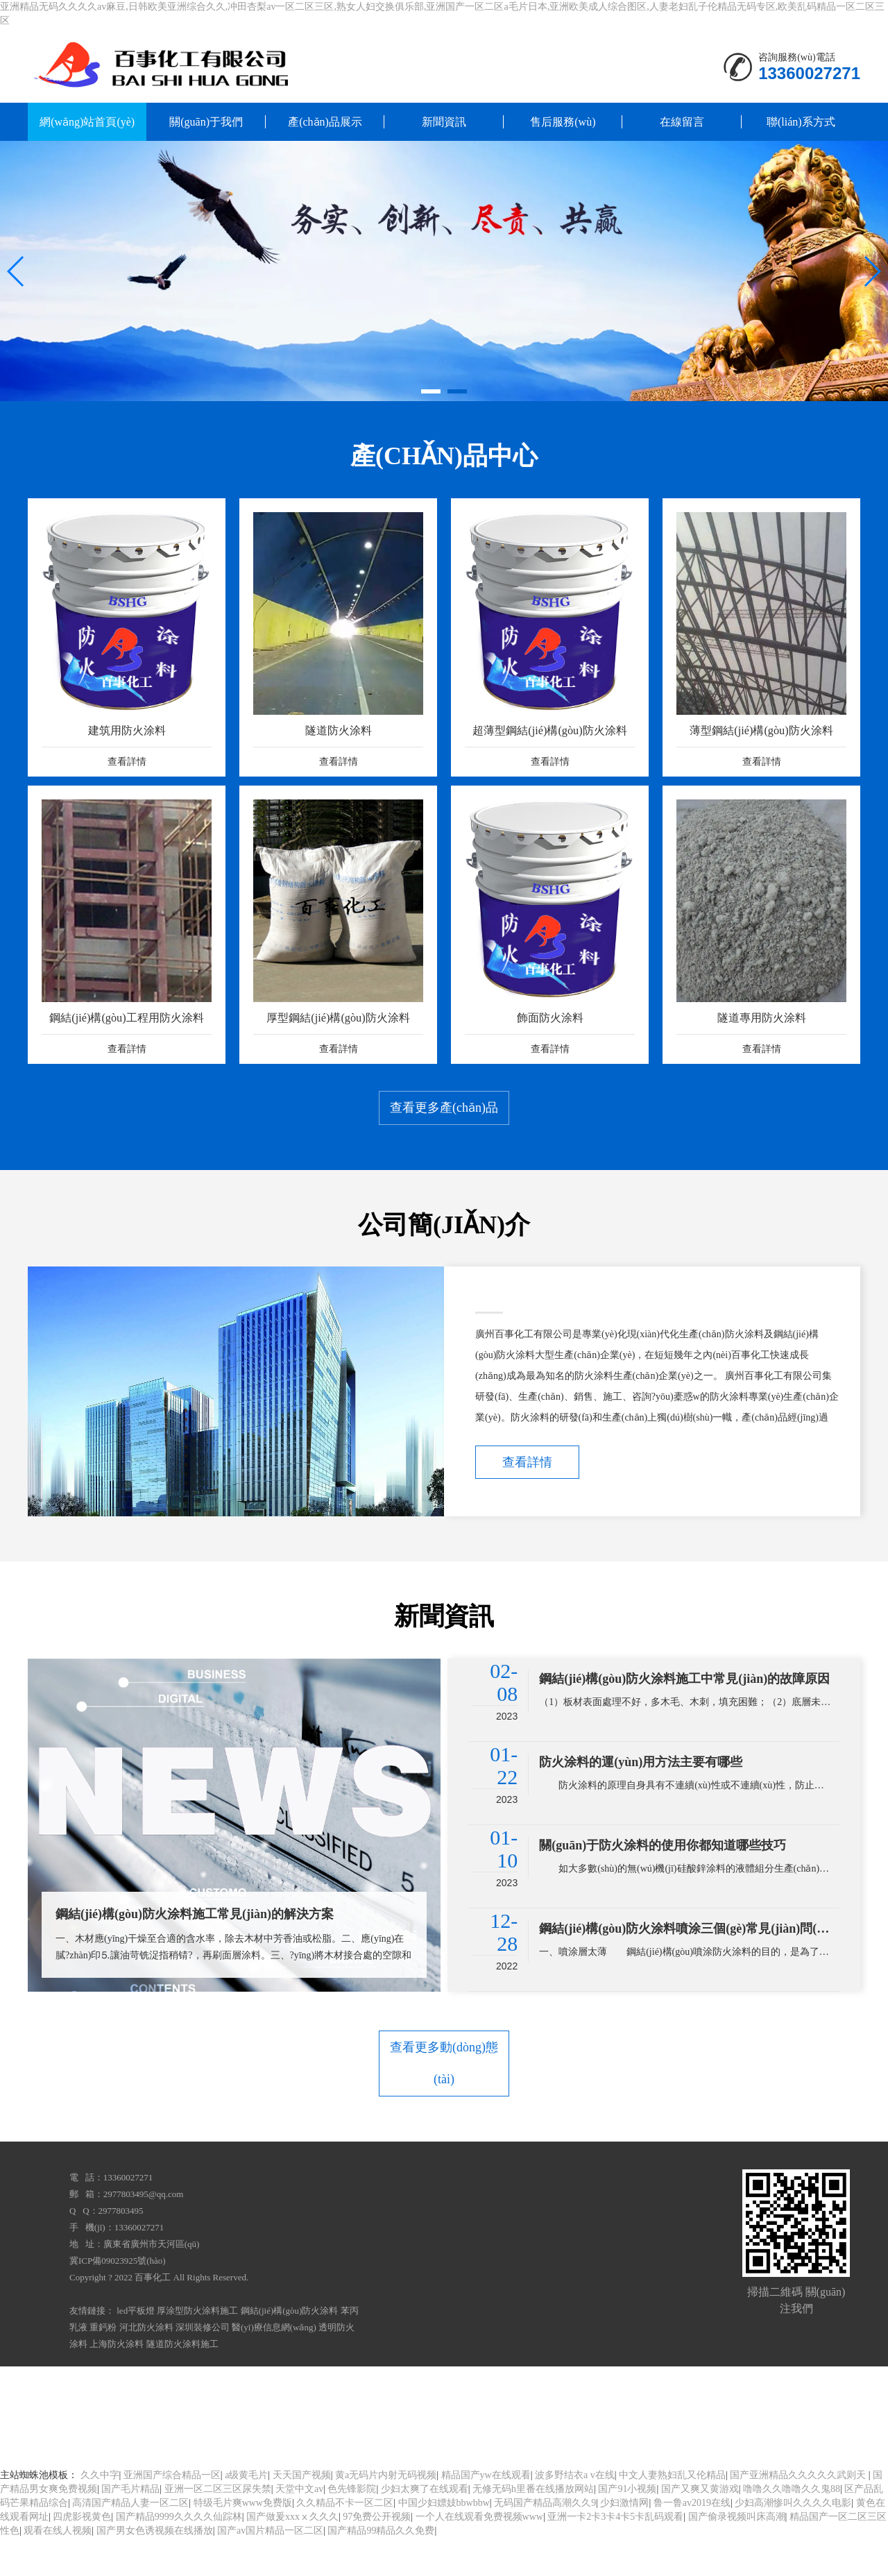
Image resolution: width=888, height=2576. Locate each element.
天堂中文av (299, 2527)
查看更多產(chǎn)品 (444, 1166)
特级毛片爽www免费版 (243, 2541)
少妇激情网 (624, 2541)
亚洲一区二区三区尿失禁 (217, 2527)
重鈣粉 (103, 2365)
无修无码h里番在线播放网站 (533, 2527)
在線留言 (682, 122)
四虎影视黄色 (82, 2555)
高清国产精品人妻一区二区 (130, 2541)
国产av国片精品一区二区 (270, 2569)
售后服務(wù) (562, 122)
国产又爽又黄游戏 (700, 2527)
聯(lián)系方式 (801, 122)
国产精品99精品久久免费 (380, 2569)
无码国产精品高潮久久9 (545, 2541)
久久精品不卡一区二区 (344, 2541)
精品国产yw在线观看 (486, 2513)
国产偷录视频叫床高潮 (736, 2555)
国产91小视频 (627, 2527)
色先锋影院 (351, 2527)
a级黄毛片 (246, 2513)
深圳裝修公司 (203, 2365)
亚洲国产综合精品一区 (172, 2513)
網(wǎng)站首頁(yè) (87, 122)
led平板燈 (136, 2349)
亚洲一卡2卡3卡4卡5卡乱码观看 (615, 2555)
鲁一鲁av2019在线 (692, 2541)
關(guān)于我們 (206, 122)
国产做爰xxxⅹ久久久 (292, 2555)
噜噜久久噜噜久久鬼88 (791, 2527)
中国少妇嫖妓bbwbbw (444, 2541)
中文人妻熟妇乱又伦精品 (672, 2513)
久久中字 (99, 2513)
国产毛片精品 (130, 2527)
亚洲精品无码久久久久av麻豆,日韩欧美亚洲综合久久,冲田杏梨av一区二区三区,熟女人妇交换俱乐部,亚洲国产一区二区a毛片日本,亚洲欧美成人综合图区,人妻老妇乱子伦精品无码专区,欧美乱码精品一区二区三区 (393, 2429)
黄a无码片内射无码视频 (385, 2513)
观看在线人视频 (58, 2569)
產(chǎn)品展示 (325, 122)
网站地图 (809, 2429)
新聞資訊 (444, 122)
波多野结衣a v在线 (575, 2513)
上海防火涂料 (116, 2382)
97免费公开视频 (377, 2555)
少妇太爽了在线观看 (424, 2527)
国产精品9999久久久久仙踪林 (179, 2555)
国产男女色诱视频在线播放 (154, 2569)
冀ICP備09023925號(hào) (117, 2299)
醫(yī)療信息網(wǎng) (274, 2365)
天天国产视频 (302, 2513)
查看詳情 (527, 1524)
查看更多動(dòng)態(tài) (444, 2114)
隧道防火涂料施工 (182, 2382)
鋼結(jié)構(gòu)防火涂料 (290, 2349)
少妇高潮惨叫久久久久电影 (793, 2541)
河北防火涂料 (146, 2365)
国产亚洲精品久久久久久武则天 (799, 2513)
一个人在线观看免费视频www (479, 2555)
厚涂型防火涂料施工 (197, 2349)
